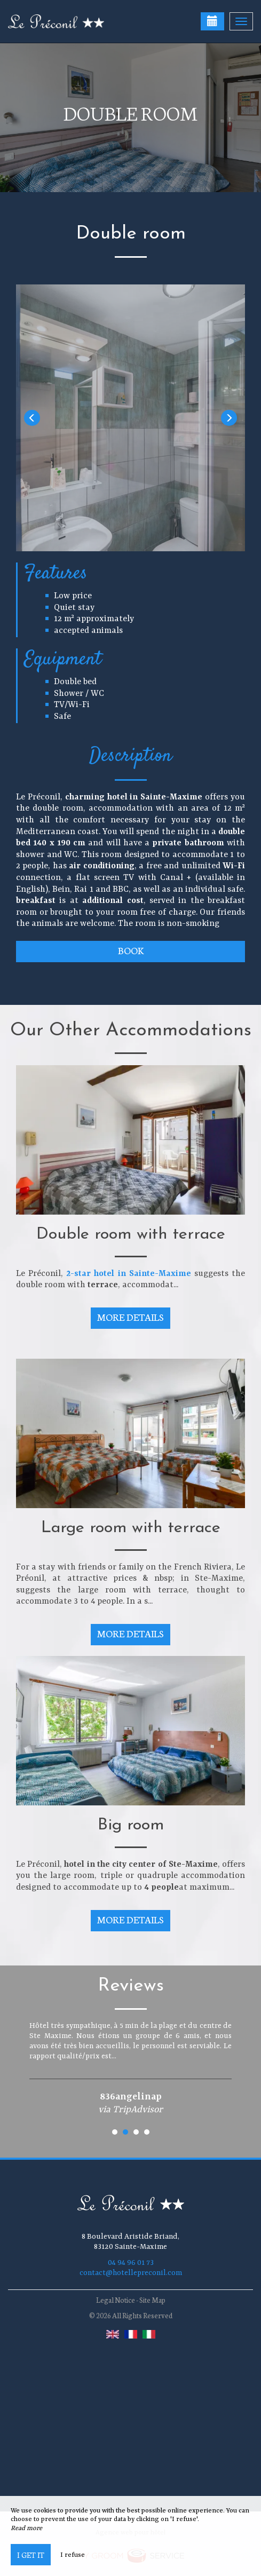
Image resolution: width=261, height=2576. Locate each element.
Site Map (152, 2300)
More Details (130, 1316)
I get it (30, 2554)
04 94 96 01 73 (131, 2262)
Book (131, 950)
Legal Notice (115, 2300)
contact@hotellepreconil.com (131, 2273)
